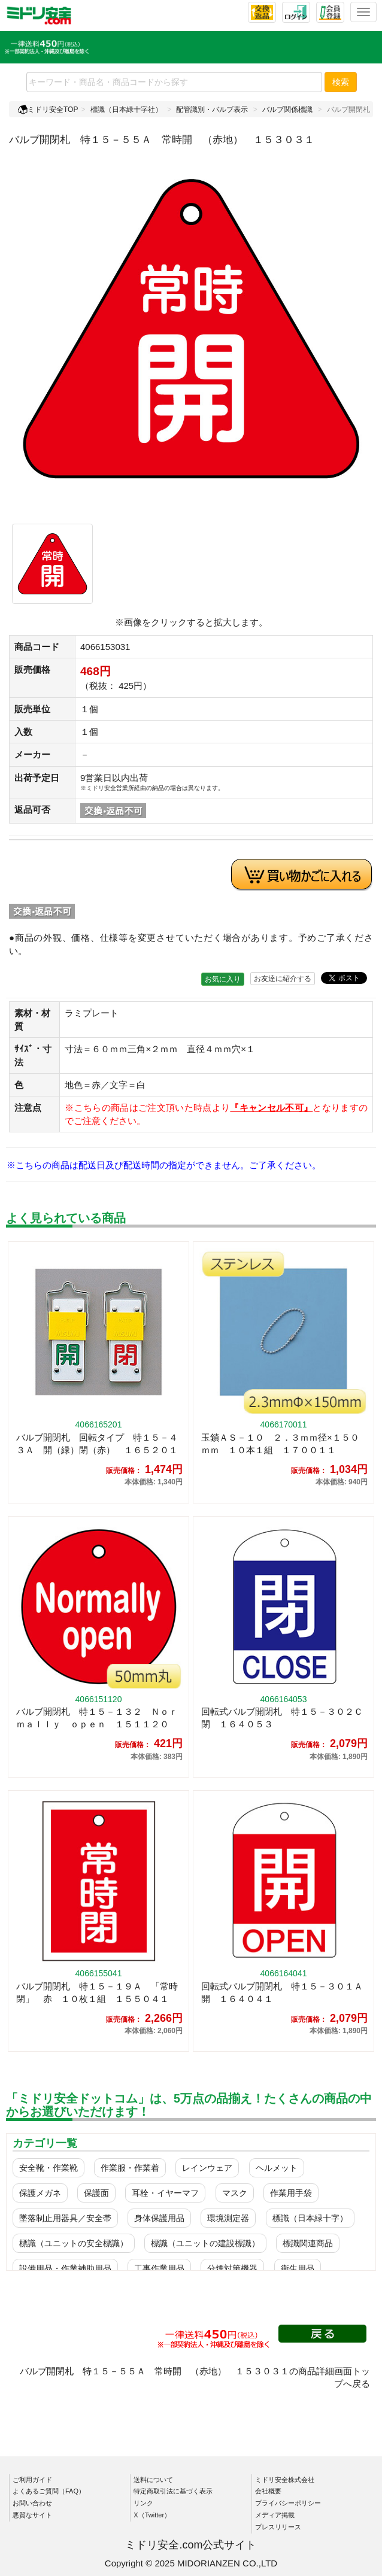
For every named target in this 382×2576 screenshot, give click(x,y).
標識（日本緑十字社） (126, 109)
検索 (340, 82)
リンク (143, 2503)
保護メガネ (40, 2193)
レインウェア (207, 2168)
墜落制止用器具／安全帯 (65, 2218)
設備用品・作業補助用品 (65, 2268)
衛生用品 (297, 2268)
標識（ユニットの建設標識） (205, 2243)
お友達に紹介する (282, 978)
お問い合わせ (32, 2503)
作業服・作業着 (130, 2168)
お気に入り (223, 979)
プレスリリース (278, 2527)
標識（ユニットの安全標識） (73, 2243)
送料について (153, 2479)
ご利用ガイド (32, 2479)
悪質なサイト (32, 2515)
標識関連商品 (308, 2243)
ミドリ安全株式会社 (284, 2479)
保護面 (96, 2193)
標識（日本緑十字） (310, 2218)
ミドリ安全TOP (48, 109)
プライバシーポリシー (288, 2503)
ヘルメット (277, 2168)
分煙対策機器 (232, 2268)
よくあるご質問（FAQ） (49, 2491)
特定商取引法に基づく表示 (173, 2491)
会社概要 (268, 2491)
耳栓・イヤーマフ (165, 2193)
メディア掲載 (275, 2515)
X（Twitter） (152, 2515)
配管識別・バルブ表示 (212, 109)
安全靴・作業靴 (48, 2168)
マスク (234, 2193)
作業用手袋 (291, 2193)
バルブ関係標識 (287, 109)
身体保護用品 (159, 2218)
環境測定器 (228, 2218)
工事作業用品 (159, 2268)
